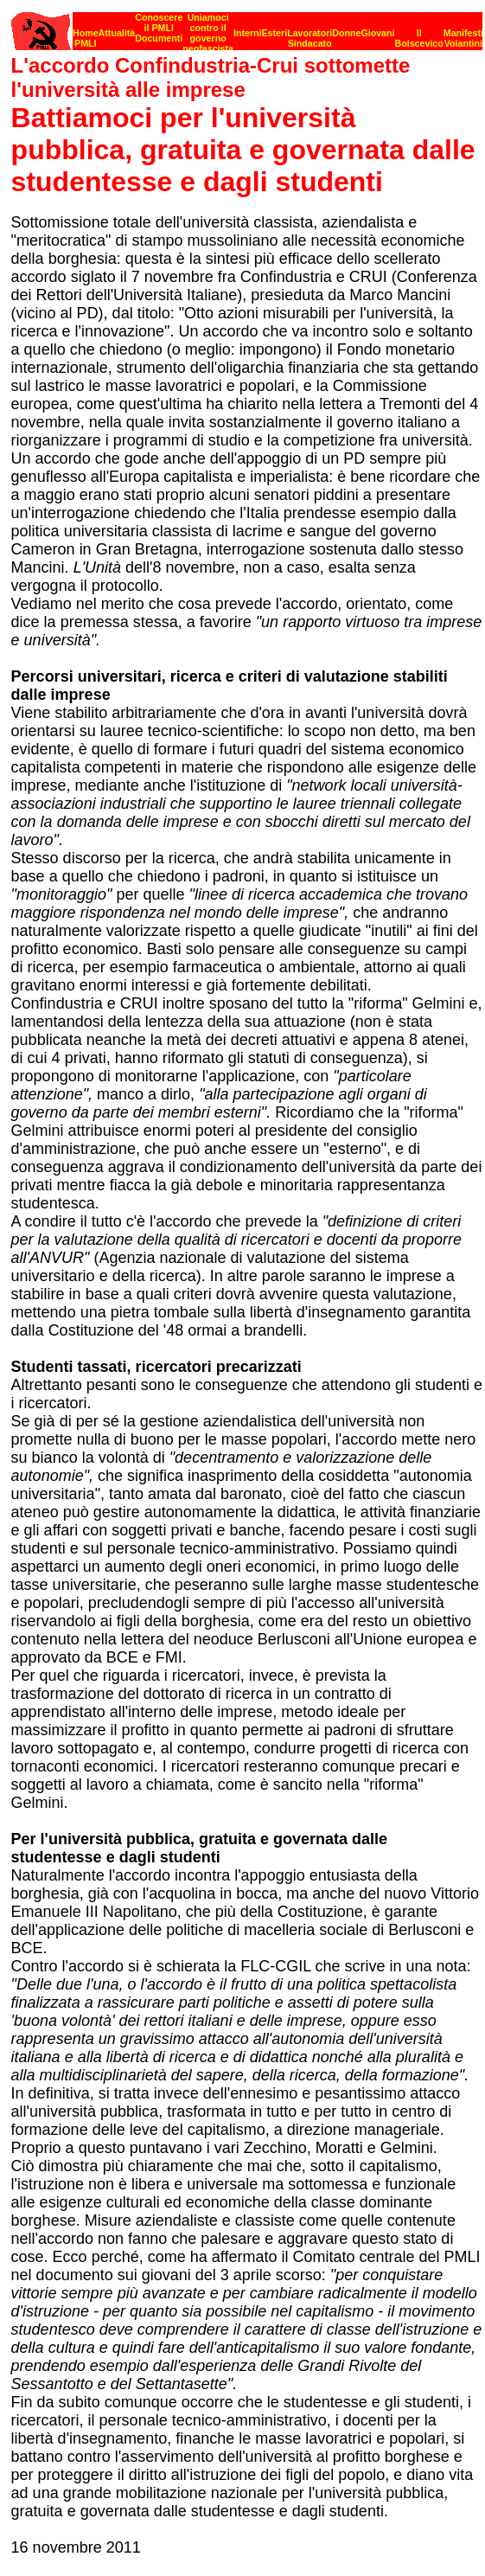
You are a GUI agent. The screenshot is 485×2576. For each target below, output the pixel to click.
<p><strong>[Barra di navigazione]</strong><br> (246, 26)
